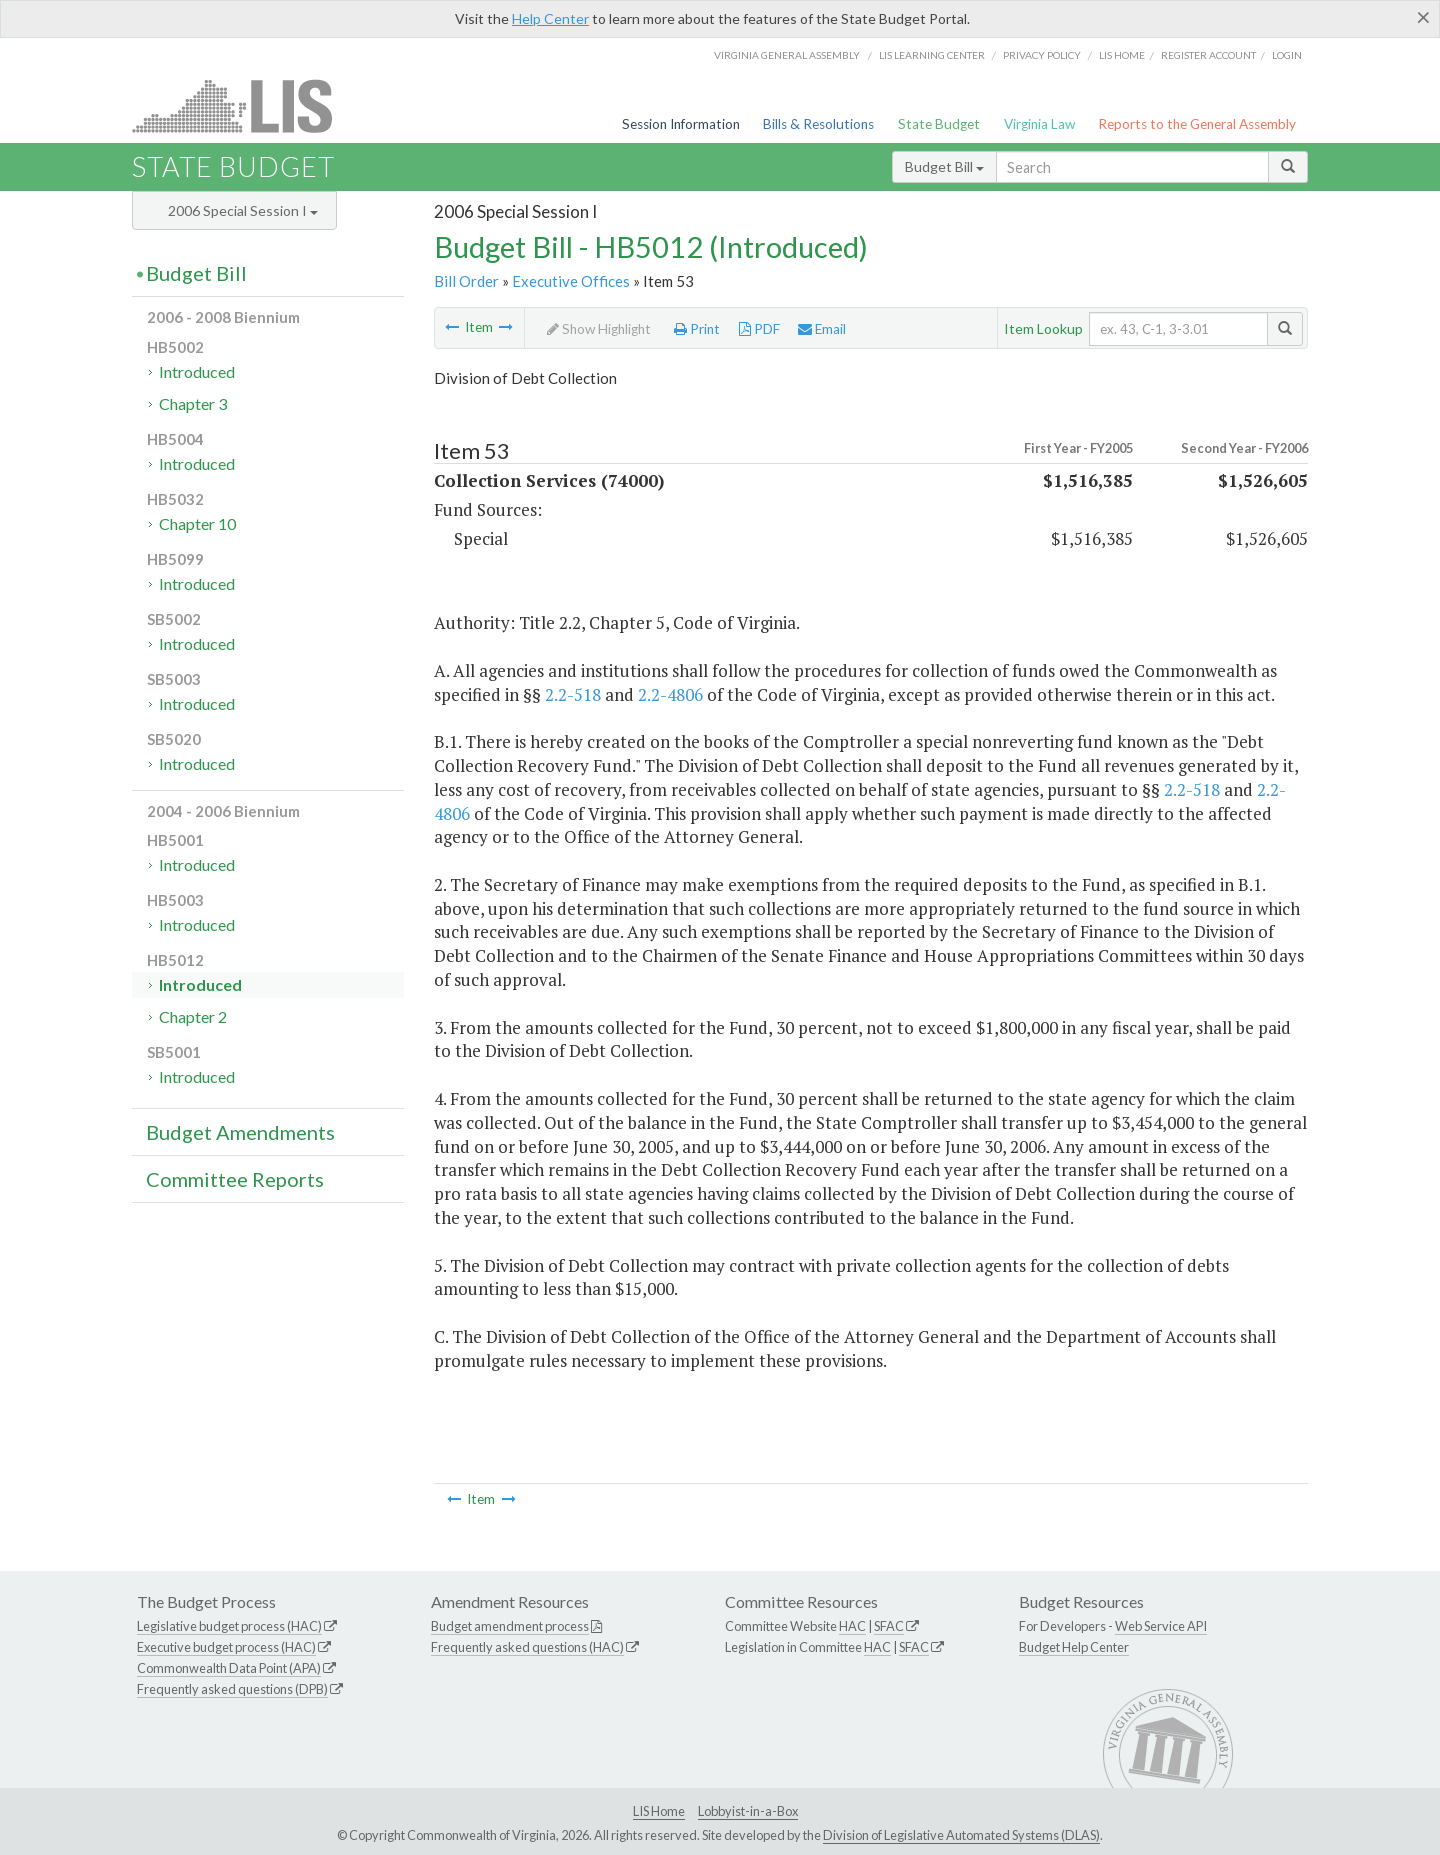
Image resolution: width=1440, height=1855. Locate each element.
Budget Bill (944, 166)
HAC (852, 1626)
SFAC (889, 1626)
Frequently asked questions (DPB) (232, 1689)
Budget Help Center (1074, 1647)
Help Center (550, 18)
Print (697, 329)
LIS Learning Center (932, 55)
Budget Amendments (240, 1132)
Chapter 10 (197, 523)
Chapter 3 (193, 403)
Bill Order (466, 281)
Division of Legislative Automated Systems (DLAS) (961, 1835)
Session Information (681, 124)
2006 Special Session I (243, 210)
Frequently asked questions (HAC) (527, 1647)
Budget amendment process (510, 1626)
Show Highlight (599, 329)
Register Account (1208, 55)
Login (1287, 55)
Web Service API (1161, 1626)
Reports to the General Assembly (1197, 124)
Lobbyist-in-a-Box (748, 1811)
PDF (759, 329)
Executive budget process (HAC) (226, 1647)
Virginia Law (1039, 124)
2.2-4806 (670, 694)
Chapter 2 (193, 1016)
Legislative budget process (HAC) (229, 1626)
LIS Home (659, 1811)
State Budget (939, 124)
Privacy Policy (1042, 55)
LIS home (1122, 55)
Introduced (197, 371)
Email (822, 329)
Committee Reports (235, 1179)
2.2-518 (573, 694)
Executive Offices (571, 281)
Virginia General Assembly (787, 55)
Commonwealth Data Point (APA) (229, 1668)
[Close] (1423, 17)
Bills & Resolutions (818, 124)
